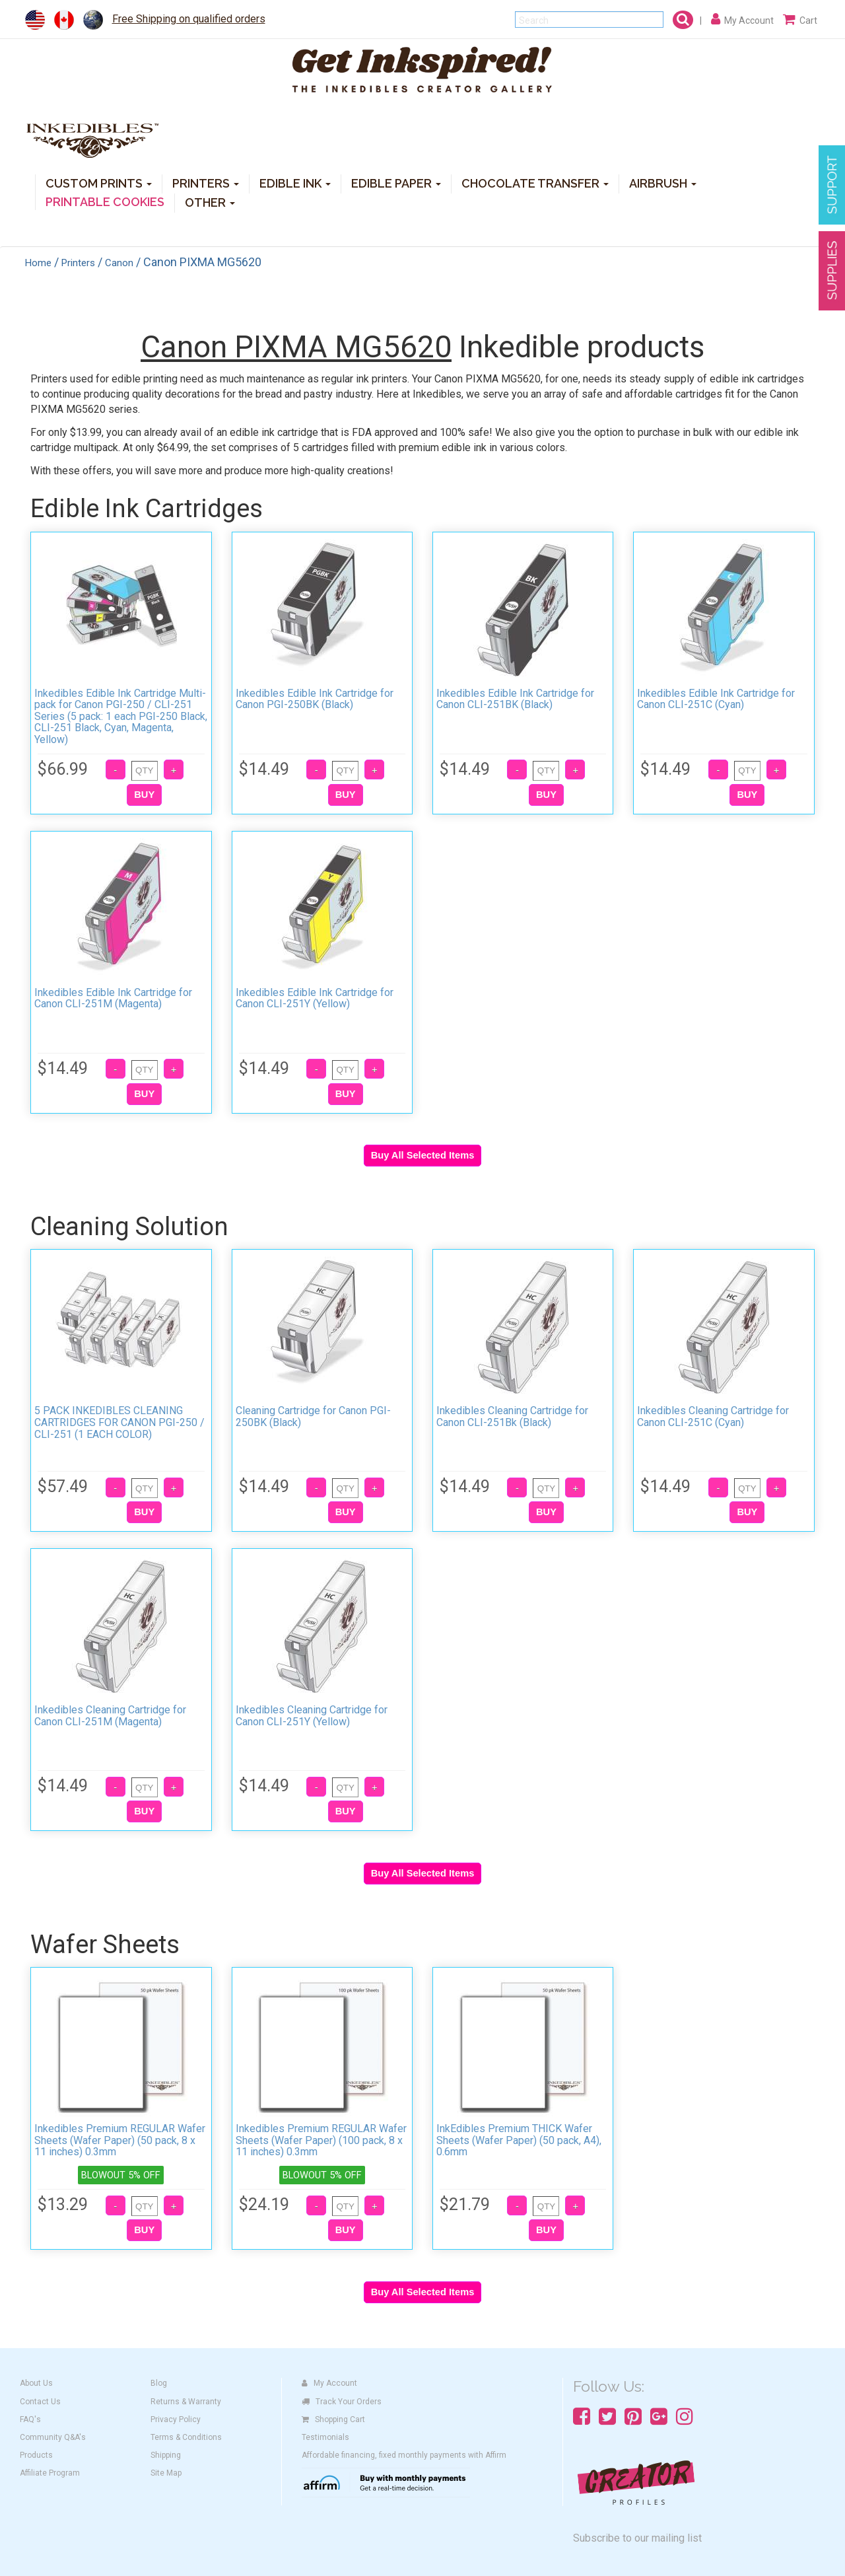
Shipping (166, 2455)
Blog (159, 2383)
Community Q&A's (53, 2437)
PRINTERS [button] (205, 183)
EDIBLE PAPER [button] (396, 183)
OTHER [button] (210, 202)
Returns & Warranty (186, 2401)
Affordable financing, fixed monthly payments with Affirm (404, 2455)
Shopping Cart (333, 2419)
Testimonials (325, 2437)
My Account (329, 2383)
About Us (36, 2383)
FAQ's (30, 2419)
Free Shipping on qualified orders (188, 19)
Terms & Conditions (186, 2437)
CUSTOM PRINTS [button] (99, 183)
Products (36, 2455)
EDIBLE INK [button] (295, 183)
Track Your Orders (342, 2401)
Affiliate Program (50, 2473)
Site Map (166, 2473)
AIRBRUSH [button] (662, 183)
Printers (78, 263)
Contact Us (40, 2401)
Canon (119, 263)
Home (38, 263)
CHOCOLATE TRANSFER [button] (535, 183)
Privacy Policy (176, 2419)
